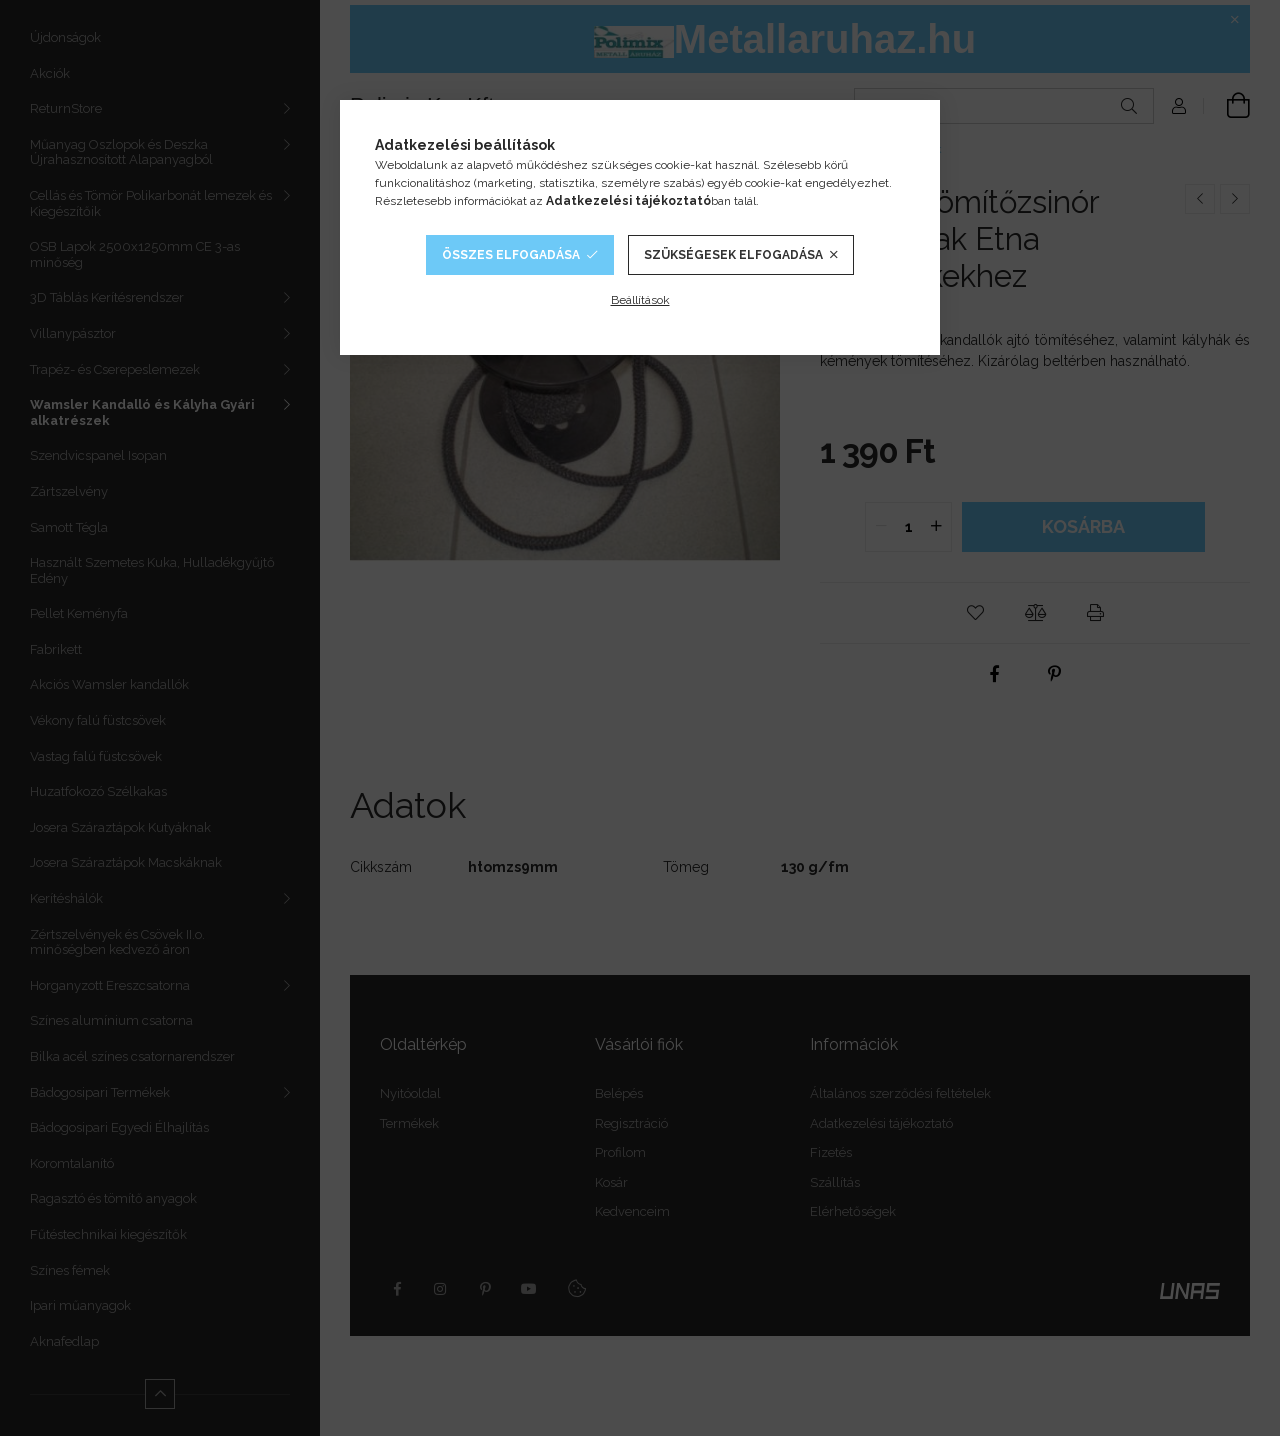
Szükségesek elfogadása (733, 255)
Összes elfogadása (511, 255)
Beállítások (640, 300)
